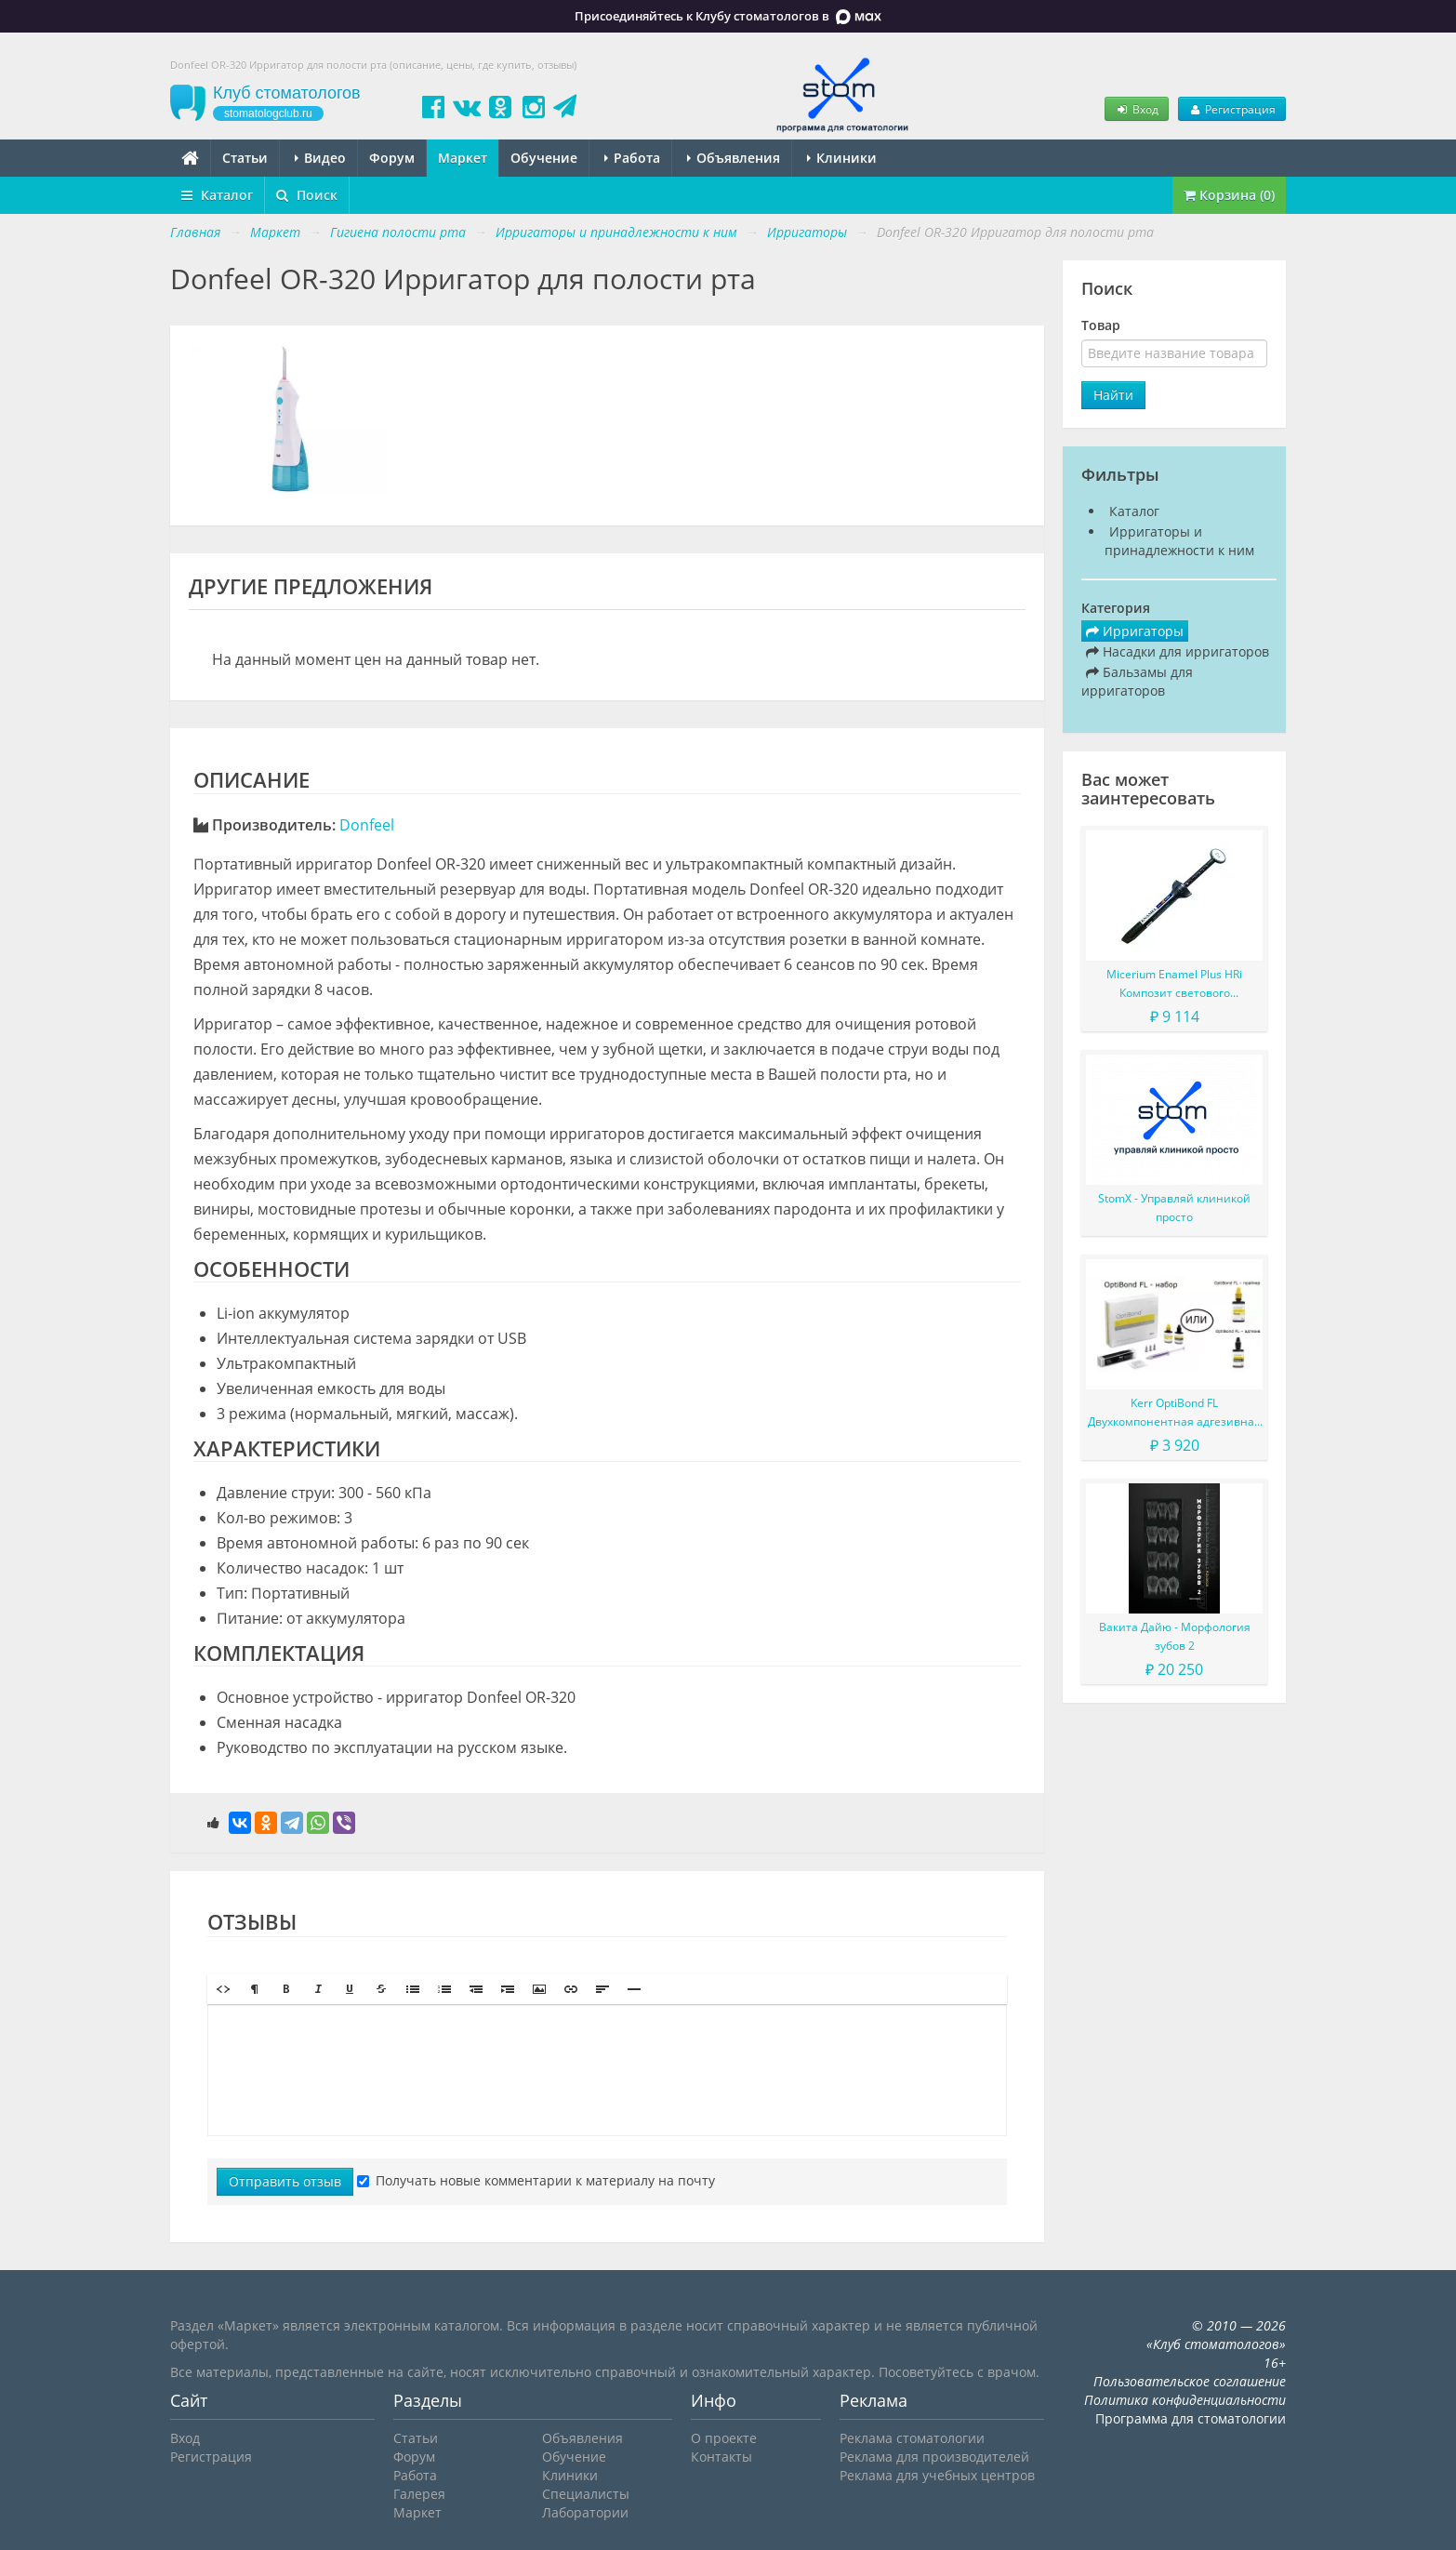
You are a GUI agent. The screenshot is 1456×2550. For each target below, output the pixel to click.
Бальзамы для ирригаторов (1137, 681)
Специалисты (585, 2494)
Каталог (217, 195)
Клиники (842, 157)
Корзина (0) (1229, 195)
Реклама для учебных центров (937, 2475)
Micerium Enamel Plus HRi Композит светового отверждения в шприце (1174, 984)
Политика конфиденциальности (1185, 2400)
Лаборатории (585, 2512)
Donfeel (366, 825)
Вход (1136, 108)
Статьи (245, 157)
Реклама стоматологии (912, 2438)
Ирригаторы (1135, 631)
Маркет (462, 157)
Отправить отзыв (285, 2181)
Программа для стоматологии (1190, 2418)
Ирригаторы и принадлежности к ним (1179, 541)
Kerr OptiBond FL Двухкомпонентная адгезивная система (1174, 1413)
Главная (195, 232)
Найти (1113, 395)
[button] (223, 1989)
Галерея (419, 2494)
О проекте (724, 2438)
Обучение (543, 157)
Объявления (733, 157)
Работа (632, 157)
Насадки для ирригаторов (1177, 651)
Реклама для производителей (934, 2456)
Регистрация (1232, 108)
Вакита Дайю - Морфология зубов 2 (1175, 1636)
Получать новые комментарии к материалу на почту (536, 2180)
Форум (392, 157)
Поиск (307, 195)
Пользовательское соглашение (1189, 2381)
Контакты (721, 2456)
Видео (320, 157)
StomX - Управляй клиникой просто (1174, 1207)
